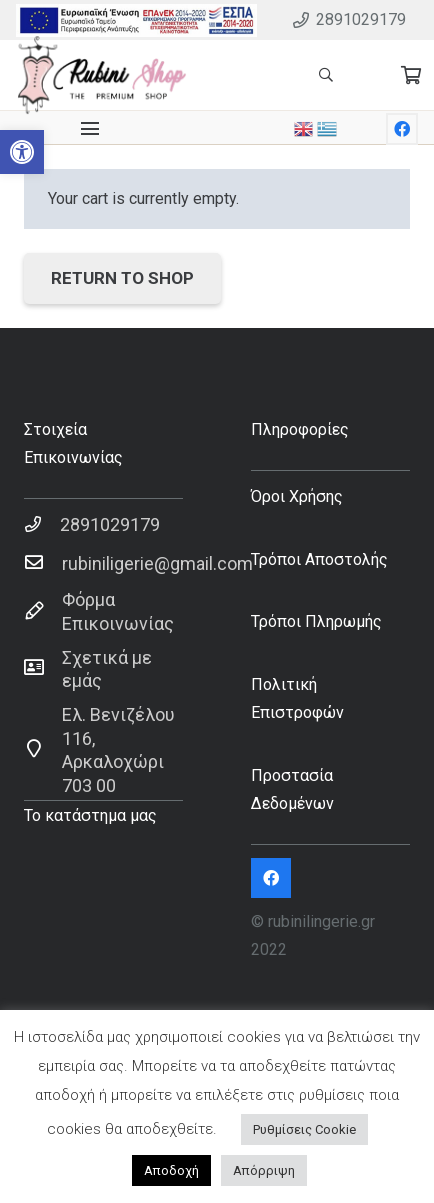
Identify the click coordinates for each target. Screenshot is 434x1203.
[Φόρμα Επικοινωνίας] (43, 612)
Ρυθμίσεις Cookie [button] (304, 1129)
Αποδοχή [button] (171, 1170)
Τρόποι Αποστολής (319, 559)
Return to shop (122, 278)
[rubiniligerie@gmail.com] (43, 564)
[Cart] (411, 75)
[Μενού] (90, 129)
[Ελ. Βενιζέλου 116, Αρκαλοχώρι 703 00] (43, 750)
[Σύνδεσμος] (136, 20)
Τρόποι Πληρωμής (316, 621)
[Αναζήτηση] (325, 75)
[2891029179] (42, 525)
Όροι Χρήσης (297, 496)
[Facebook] (402, 129)
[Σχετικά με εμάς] (43, 669)
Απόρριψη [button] (264, 1170)
